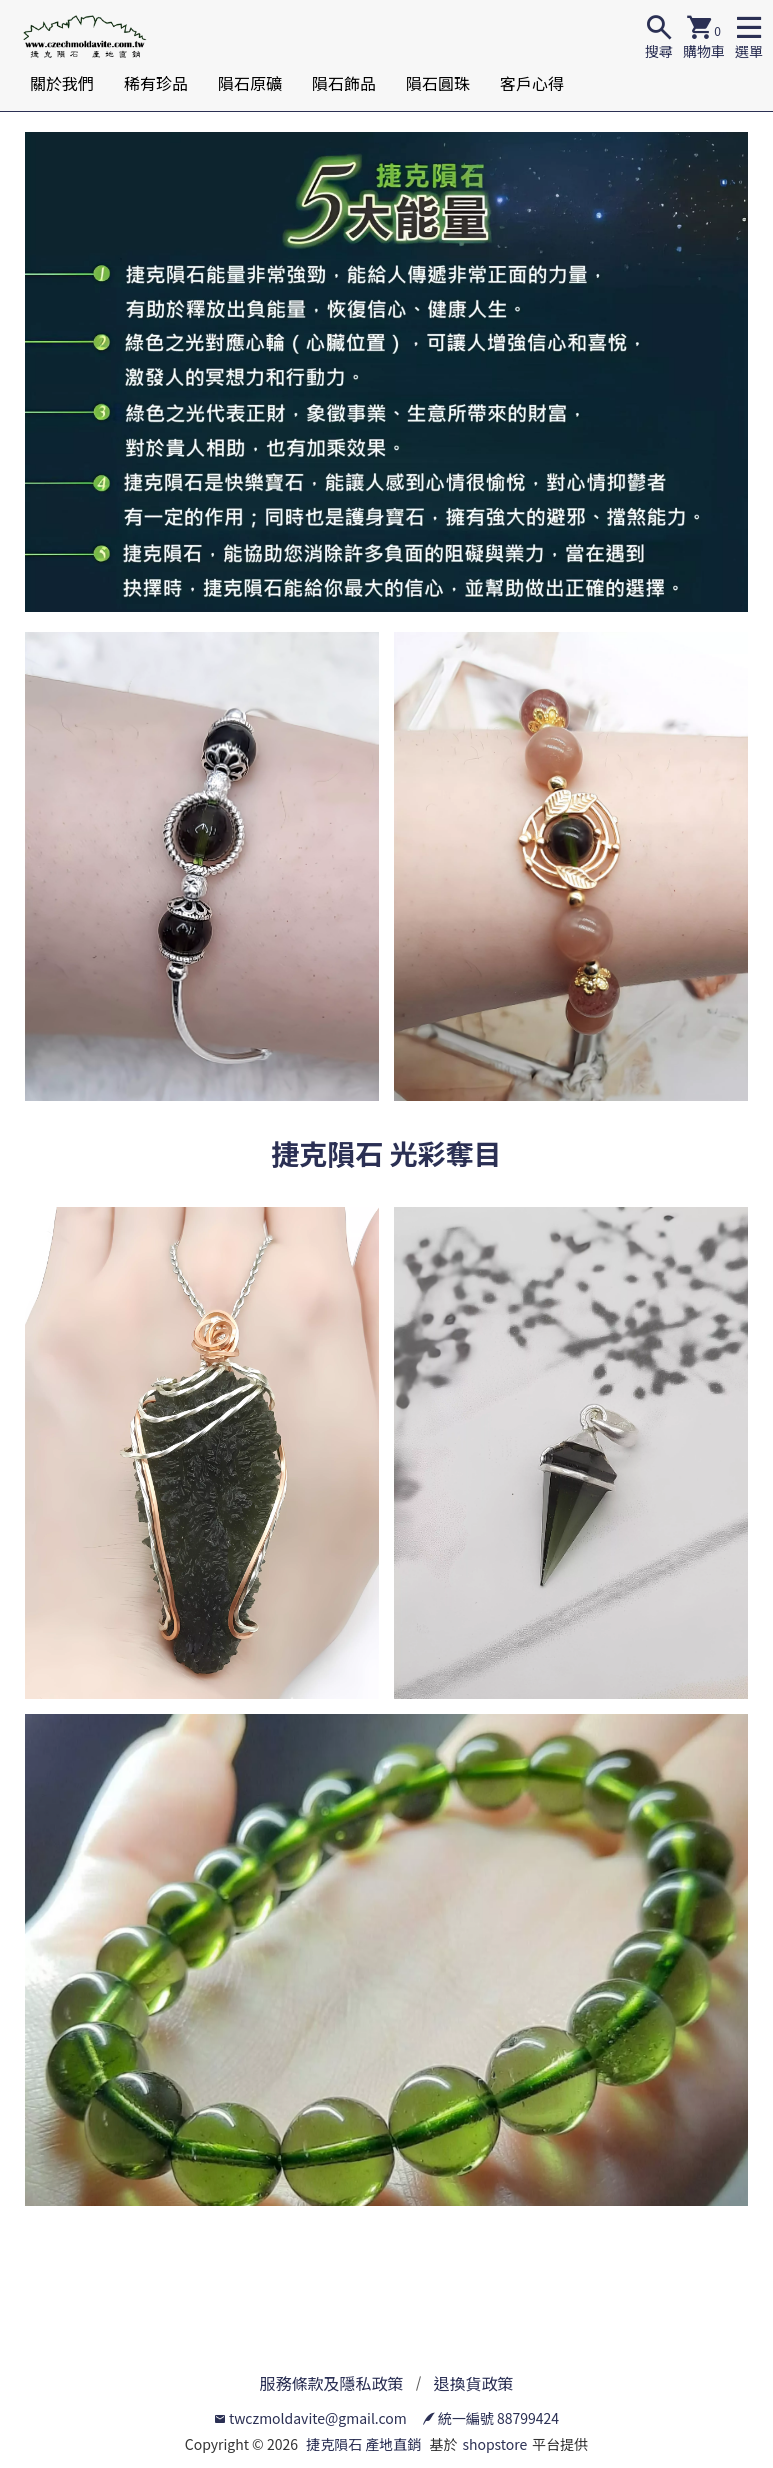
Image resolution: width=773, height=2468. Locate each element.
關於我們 (62, 83)
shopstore (494, 2444)
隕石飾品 (344, 83)
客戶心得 (532, 83)
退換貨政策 (474, 2383)
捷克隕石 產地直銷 (363, 2444)
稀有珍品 (156, 83)
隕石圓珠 (438, 83)
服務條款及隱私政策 (331, 2383)
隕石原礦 (250, 83)
